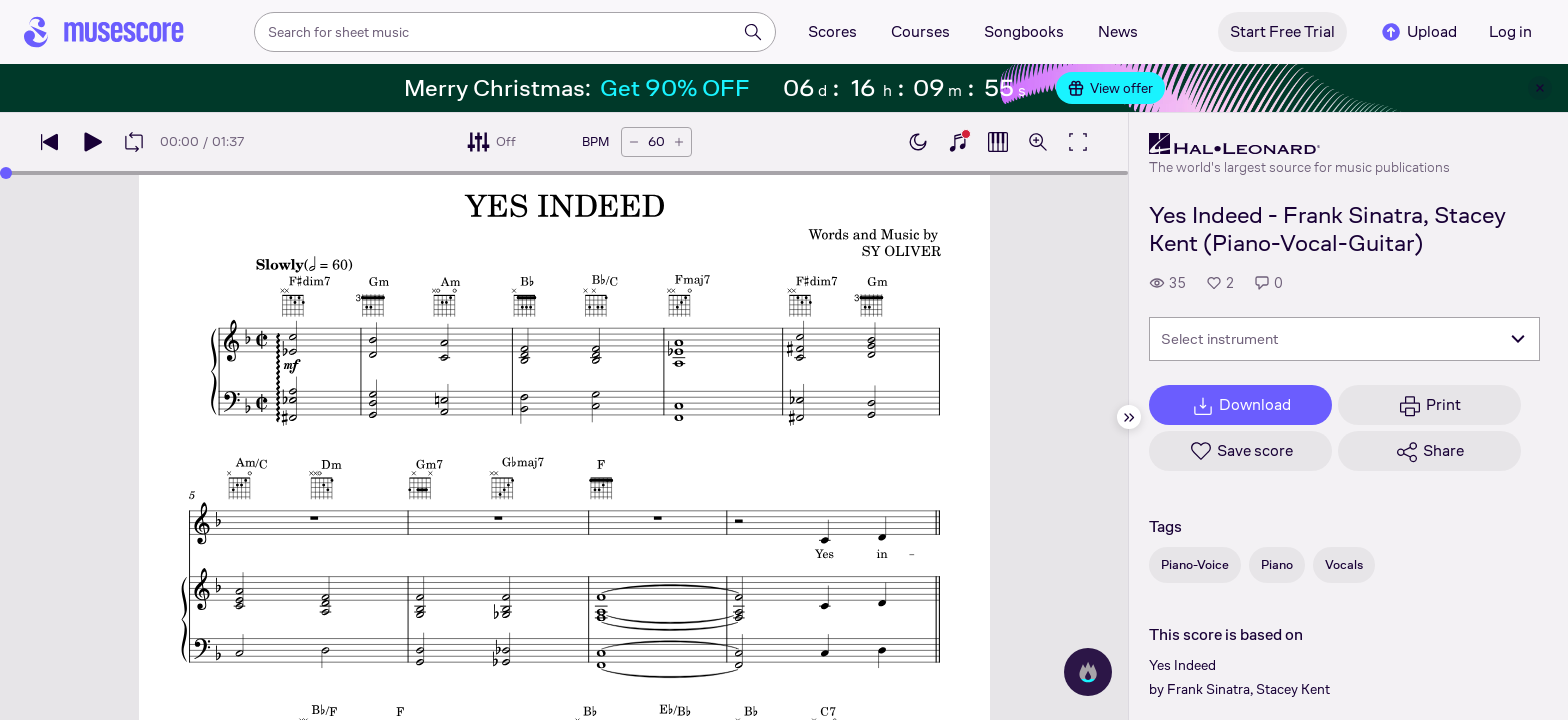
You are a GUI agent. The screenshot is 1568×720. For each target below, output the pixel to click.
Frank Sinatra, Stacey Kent (1248, 689)
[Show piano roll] (998, 142)
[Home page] (104, 32)
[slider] (6, 173)
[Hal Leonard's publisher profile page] (1299, 144)
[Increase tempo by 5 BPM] (679, 142)
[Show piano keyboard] (958, 142)
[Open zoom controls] (1038, 142)
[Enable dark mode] (918, 142)
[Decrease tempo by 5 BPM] (634, 142)
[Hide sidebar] (1129, 417)
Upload (1418, 32)
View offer (1110, 88)
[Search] (753, 32)
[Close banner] (1540, 88)
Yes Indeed (1182, 665)
